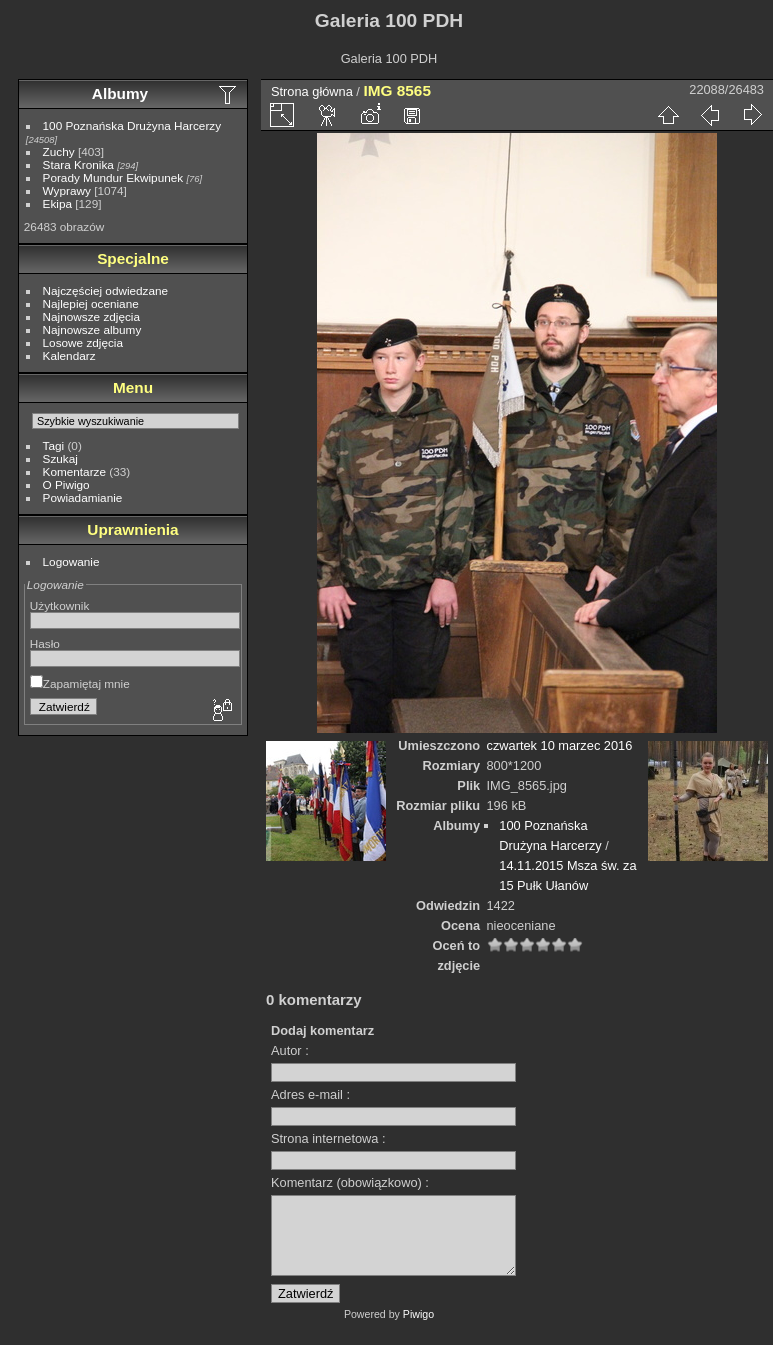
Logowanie (71, 561)
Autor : (290, 1050)
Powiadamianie (83, 497)
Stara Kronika (78, 164)
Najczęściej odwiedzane (106, 290)
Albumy (120, 93)
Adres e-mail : (310, 1094)
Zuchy (59, 151)
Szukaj (60, 458)
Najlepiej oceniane (91, 303)
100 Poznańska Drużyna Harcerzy (132, 125)
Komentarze (74, 471)
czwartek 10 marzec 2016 (560, 745)
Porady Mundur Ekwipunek (113, 177)
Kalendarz (69, 355)
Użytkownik (60, 605)
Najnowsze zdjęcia (91, 316)
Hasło (45, 643)
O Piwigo (66, 484)
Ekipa (57, 203)
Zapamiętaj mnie (80, 683)
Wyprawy (67, 190)
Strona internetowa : (328, 1138)
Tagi (54, 445)
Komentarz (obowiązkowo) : (350, 1182)
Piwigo (418, 1329)
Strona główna (312, 91)
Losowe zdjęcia (83, 342)
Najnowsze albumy (92, 329)
